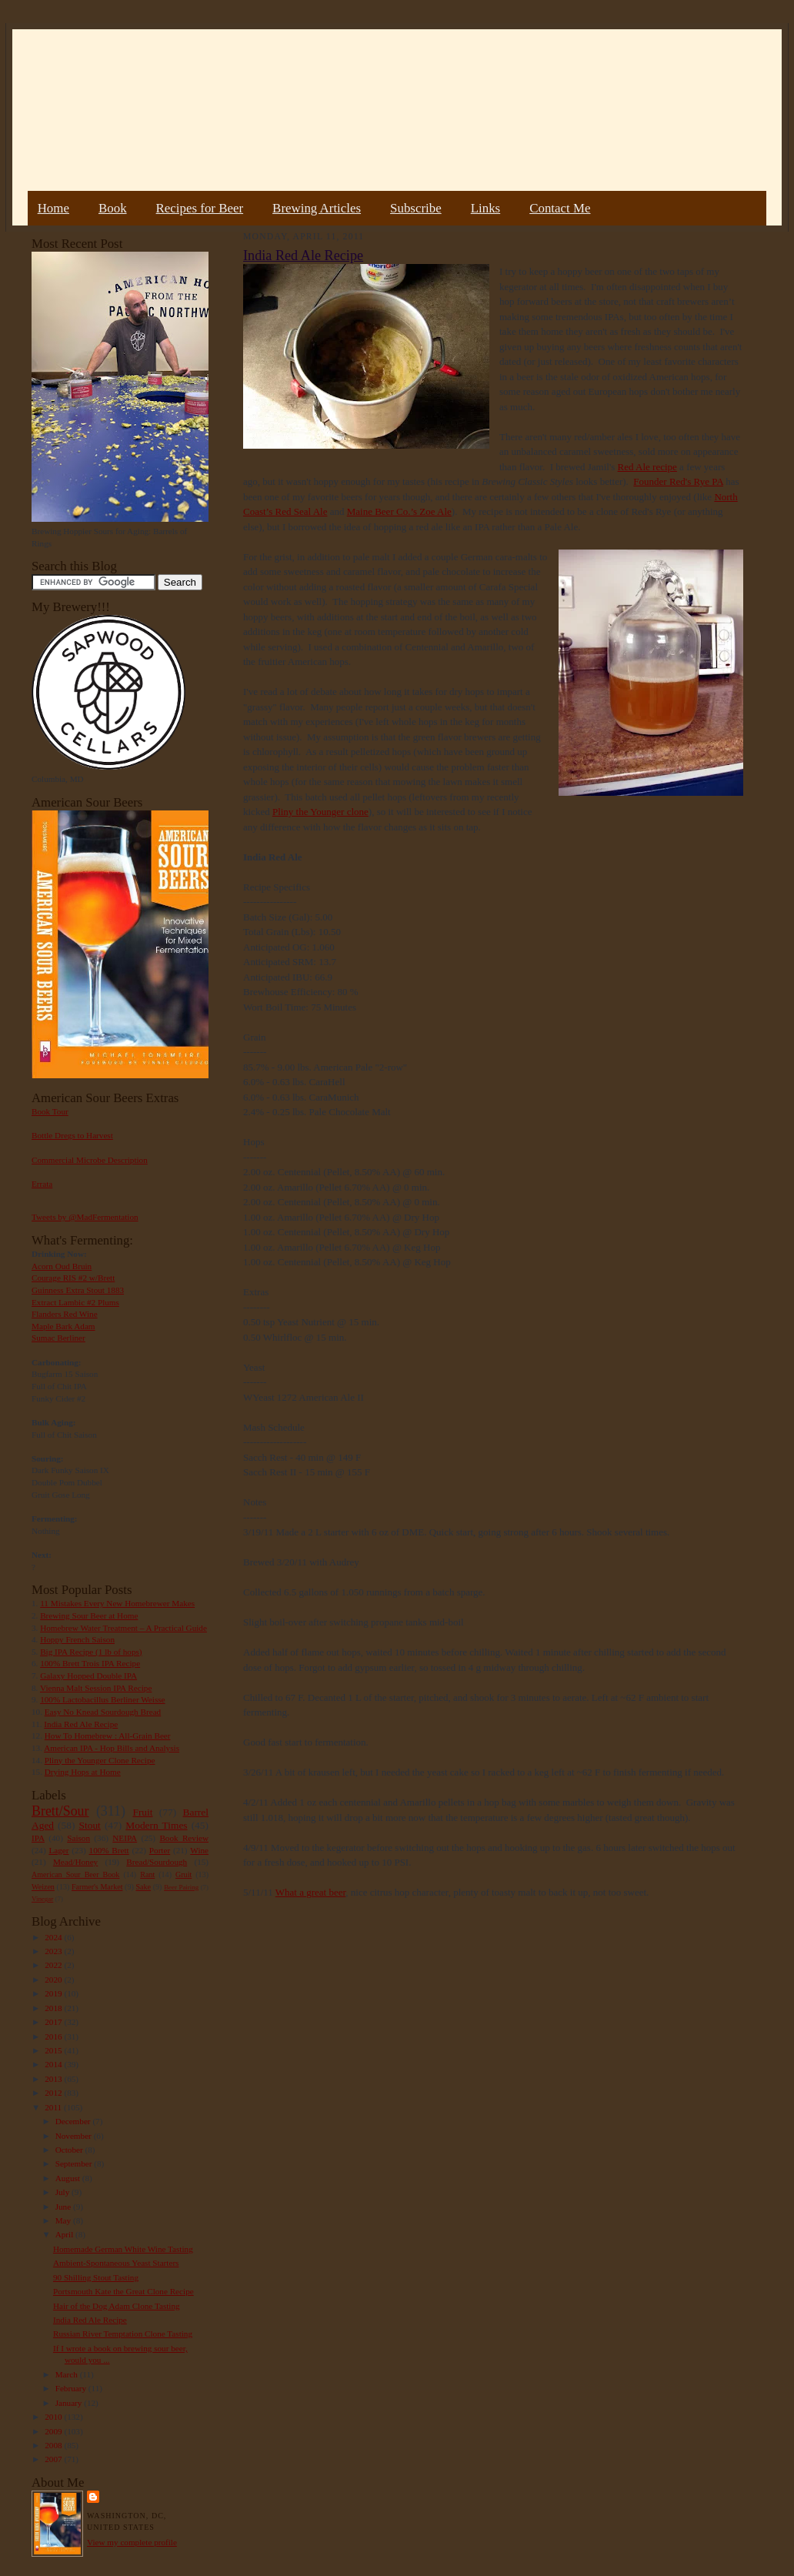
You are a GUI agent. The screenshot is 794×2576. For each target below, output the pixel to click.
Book (112, 208)
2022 (54, 1965)
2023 (54, 1951)
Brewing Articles (316, 208)
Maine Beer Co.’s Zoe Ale (399, 511)
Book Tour (50, 1111)
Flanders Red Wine (65, 1313)
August (68, 2178)
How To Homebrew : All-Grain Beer (108, 1735)
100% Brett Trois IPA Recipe (90, 1663)
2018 (54, 2008)
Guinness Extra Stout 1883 (78, 1290)
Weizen (43, 1887)
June (64, 2206)
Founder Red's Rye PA (678, 481)
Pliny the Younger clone (320, 811)
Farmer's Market (97, 1887)
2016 (54, 2036)
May (64, 2220)
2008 (54, 2445)
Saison (78, 1838)
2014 (54, 2064)
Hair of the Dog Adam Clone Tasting (116, 2305)
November (74, 2135)
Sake (144, 1887)
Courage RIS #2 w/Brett (73, 1277)
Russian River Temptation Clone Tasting (122, 2333)
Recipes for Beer (200, 208)
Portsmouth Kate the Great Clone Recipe (123, 2291)
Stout (90, 1825)
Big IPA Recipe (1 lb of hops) (91, 1651)
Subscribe (416, 208)
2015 (54, 2050)
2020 (54, 1979)
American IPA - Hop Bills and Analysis (111, 1747)
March (67, 2374)
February (71, 2388)
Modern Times (156, 1825)
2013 (54, 2078)
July (63, 2192)
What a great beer (310, 1892)
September (75, 2163)
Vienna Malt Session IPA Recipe (96, 1687)
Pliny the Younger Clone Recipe (100, 1760)
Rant (147, 1874)
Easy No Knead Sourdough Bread (103, 1711)
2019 (54, 1993)
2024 (54, 1937)
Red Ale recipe (647, 467)
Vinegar (42, 1899)
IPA (38, 1838)
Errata (42, 1183)
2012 (54, 2092)
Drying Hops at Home (83, 1771)
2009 (54, 2431)
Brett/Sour (60, 1811)
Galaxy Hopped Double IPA (88, 1675)
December (74, 2121)
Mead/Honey (75, 1861)
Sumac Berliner (58, 1337)
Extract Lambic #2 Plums (75, 1302)
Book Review (184, 1838)
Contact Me (559, 208)
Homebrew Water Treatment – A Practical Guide (123, 1627)
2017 (54, 2021)
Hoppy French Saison (77, 1639)
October (70, 2149)
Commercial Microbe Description (90, 1159)
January (70, 2402)
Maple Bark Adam (63, 1326)
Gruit (183, 1874)
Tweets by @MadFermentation (85, 1216)
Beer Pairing (181, 1887)
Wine (199, 1850)
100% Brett (109, 1850)
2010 (54, 2416)
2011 (54, 2107)
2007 (54, 2459)
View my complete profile (132, 2542)
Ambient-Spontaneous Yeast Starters (116, 2262)
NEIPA (124, 1838)
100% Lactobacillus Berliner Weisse (102, 1699)
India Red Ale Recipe (81, 1724)
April (65, 2234)
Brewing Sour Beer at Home (89, 1615)
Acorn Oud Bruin (62, 1266)
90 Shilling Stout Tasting (95, 2277)
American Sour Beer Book (75, 1874)
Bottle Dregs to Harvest (72, 1135)
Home (53, 208)
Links (485, 208)
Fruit (142, 1812)
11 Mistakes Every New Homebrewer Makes (117, 1603)
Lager (58, 1850)
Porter (159, 1850)
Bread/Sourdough (156, 1861)
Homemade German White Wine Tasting (123, 2249)
